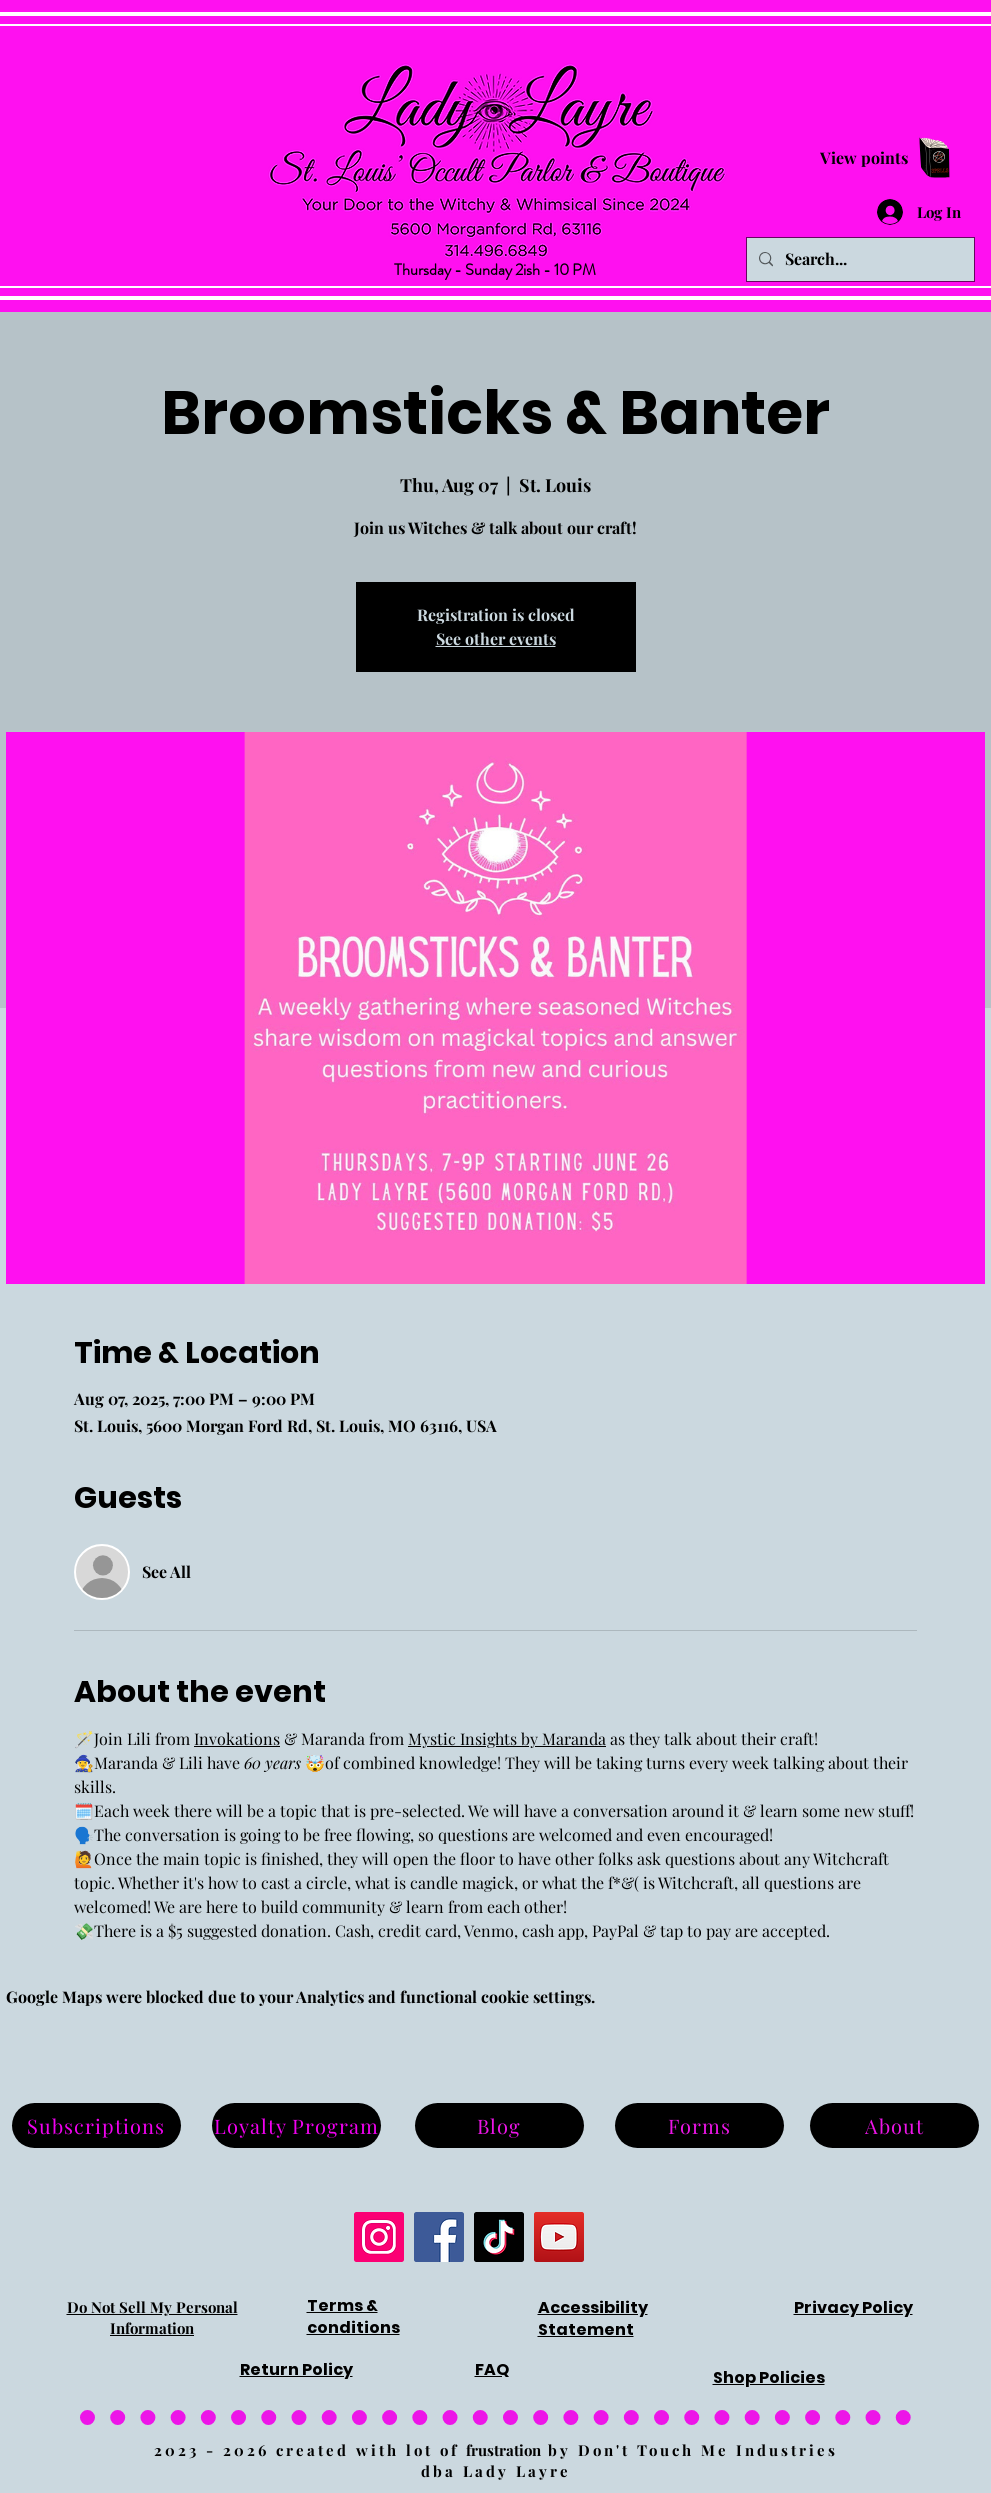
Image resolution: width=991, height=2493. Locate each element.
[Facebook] (439, 2237)
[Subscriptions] (96, 2125)
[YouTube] (559, 2237)
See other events (496, 638)
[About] (894, 2125)
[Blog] (499, 2125)
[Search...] (858, 259)
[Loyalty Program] (296, 2125)
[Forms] (699, 2125)
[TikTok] (499, 2237)
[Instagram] (379, 2237)
